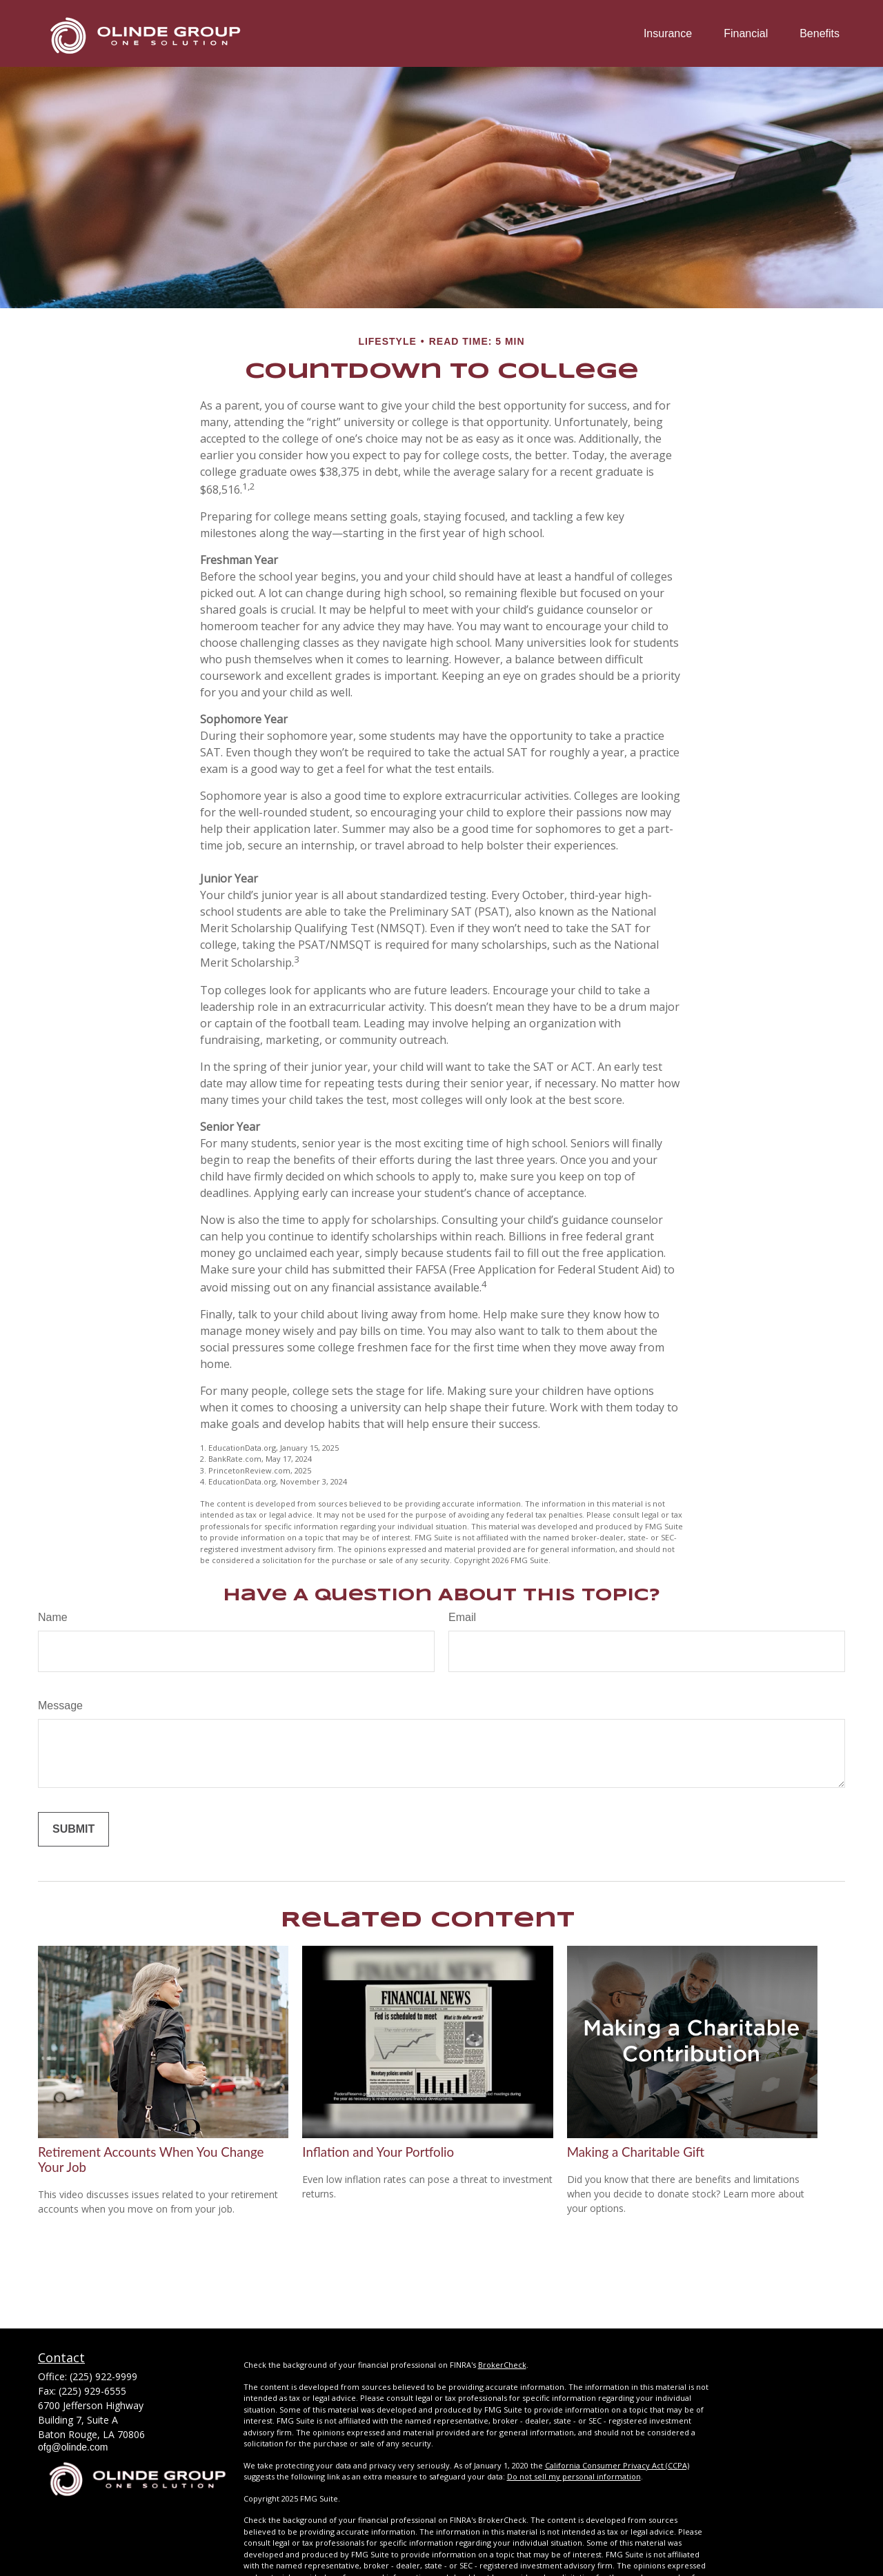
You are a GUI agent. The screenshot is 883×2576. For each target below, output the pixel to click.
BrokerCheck (502, 2364)
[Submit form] (73, 1829)
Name (53, 1617)
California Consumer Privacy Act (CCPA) (617, 2465)
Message (60, 1705)
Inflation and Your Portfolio (378, 2152)
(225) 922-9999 (103, 2376)
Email (462, 1617)
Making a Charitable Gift (635, 2152)
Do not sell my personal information (574, 2476)
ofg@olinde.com (73, 2447)
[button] (667, 33)
